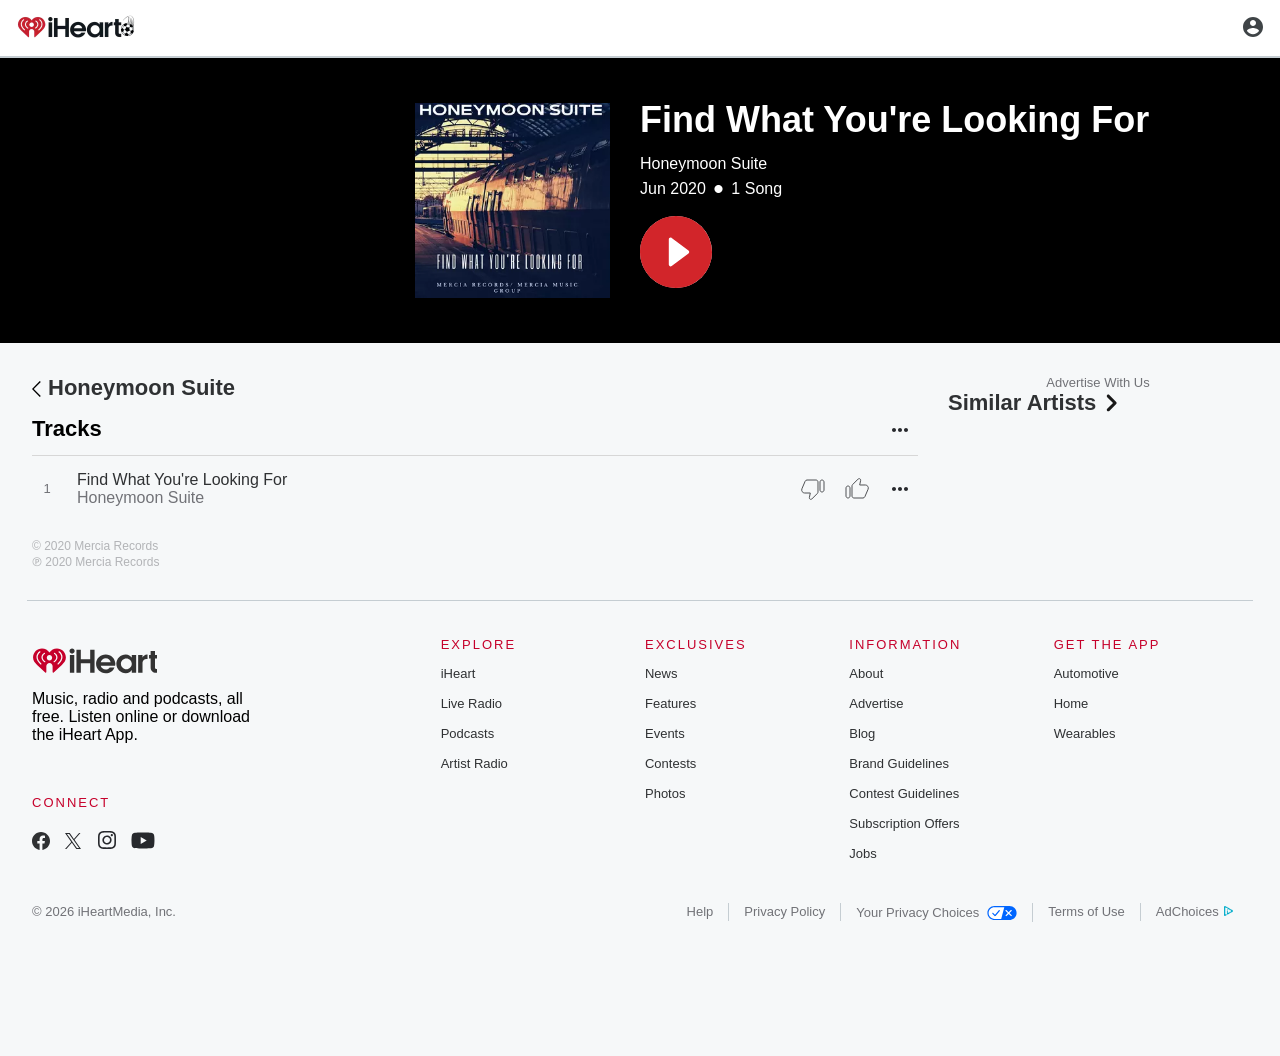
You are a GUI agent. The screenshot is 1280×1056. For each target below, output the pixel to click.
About (866, 673)
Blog (862, 733)
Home (1071, 703)
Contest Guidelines (904, 793)
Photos (665, 793)
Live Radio (471, 703)
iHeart (458, 673)
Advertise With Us (1097, 382)
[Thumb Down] (813, 489)
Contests (670, 763)
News (661, 673)
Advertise (876, 703)
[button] (676, 252)
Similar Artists (1035, 402)
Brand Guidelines (899, 763)
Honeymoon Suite (703, 163)
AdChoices (1194, 911)
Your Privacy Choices (936, 912)
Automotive (1086, 673)
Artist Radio (474, 763)
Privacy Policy (784, 911)
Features (670, 703)
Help (700, 911)
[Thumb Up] (857, 489)
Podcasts (467, 733)
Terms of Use (1086, 911)
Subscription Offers (904, 823)
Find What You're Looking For (182, 479)
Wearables (1085, 733)
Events (665, 733)
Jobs (862, 853)
